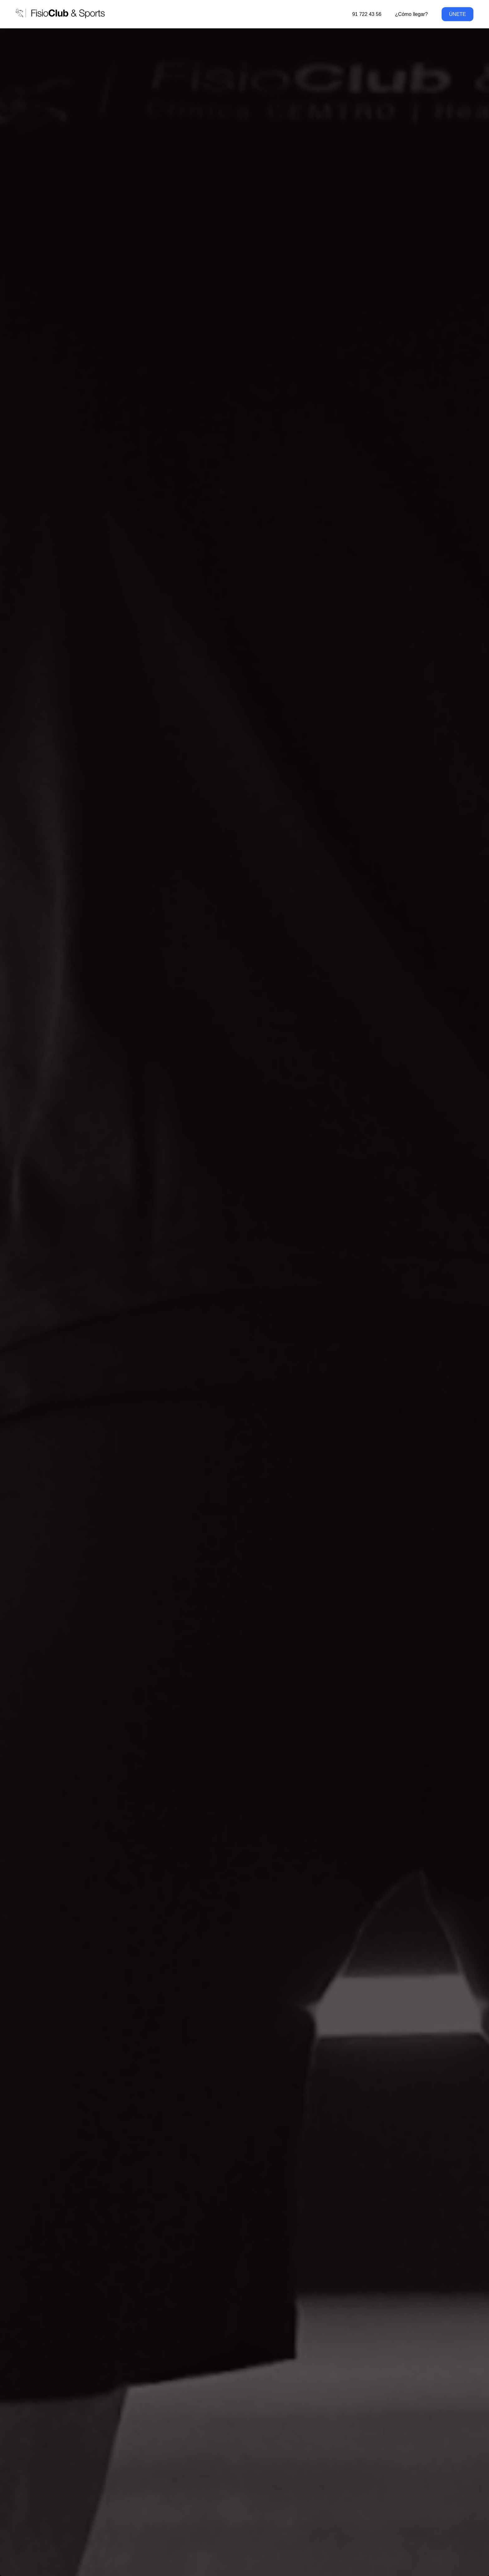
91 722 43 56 (366, 14)
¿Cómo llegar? (411, 14)
